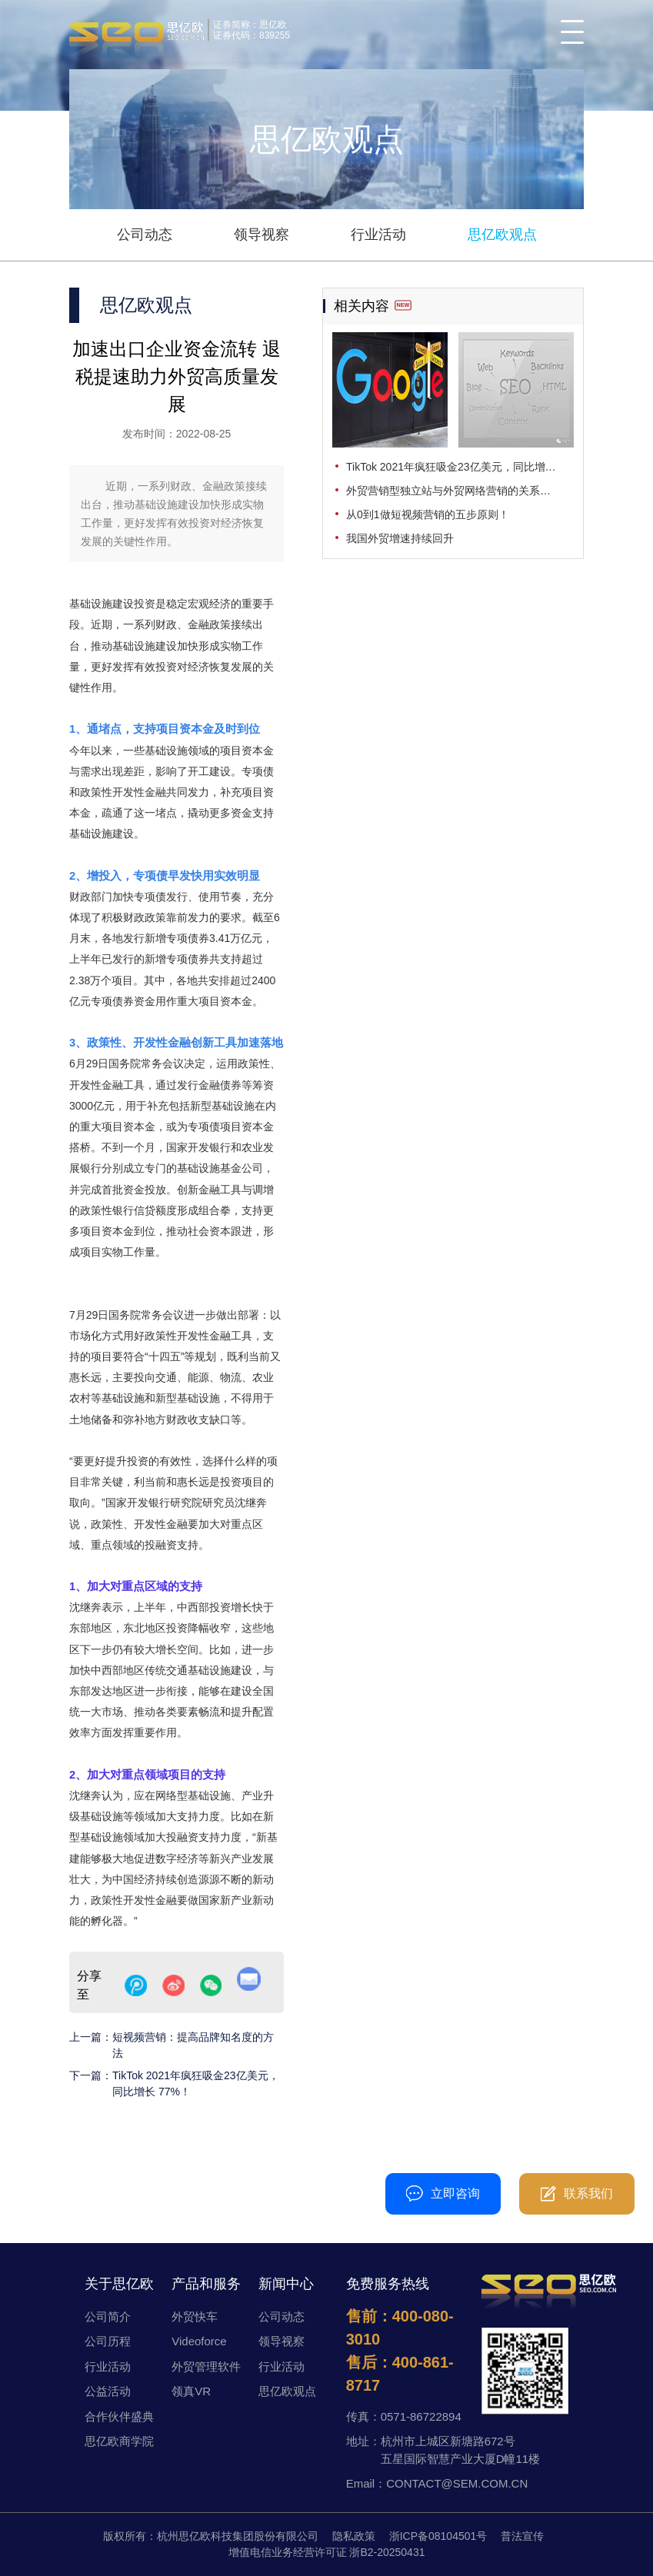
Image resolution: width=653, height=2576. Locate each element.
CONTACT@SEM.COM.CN (457, 2483)
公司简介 (108, 2316)
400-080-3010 (327, 2185)
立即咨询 (443, 2193)
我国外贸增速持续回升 (400, 538)
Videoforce (199, 2341)
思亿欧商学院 (119, 2441)
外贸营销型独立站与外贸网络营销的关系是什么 (459, 490)
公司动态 (144, 234)
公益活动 (108, 2391)
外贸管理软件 (206, 2366)
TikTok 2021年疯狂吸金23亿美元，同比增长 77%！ (195, 2083)
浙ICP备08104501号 (438, 2536)
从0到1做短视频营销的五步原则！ (427, 514)
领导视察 (261, 234)
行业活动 (378, 234)
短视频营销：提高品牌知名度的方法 (193, 2045)
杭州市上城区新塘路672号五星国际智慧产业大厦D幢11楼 (461, 2450)
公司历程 (108, 2341)
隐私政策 (353, 2536)
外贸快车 (195, 2316)
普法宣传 (522, 2536)
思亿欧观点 (502, 234)
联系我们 (577, 2194)
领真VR (191, 2391)
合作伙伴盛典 (119, 2416)
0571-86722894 (421, 2416)
